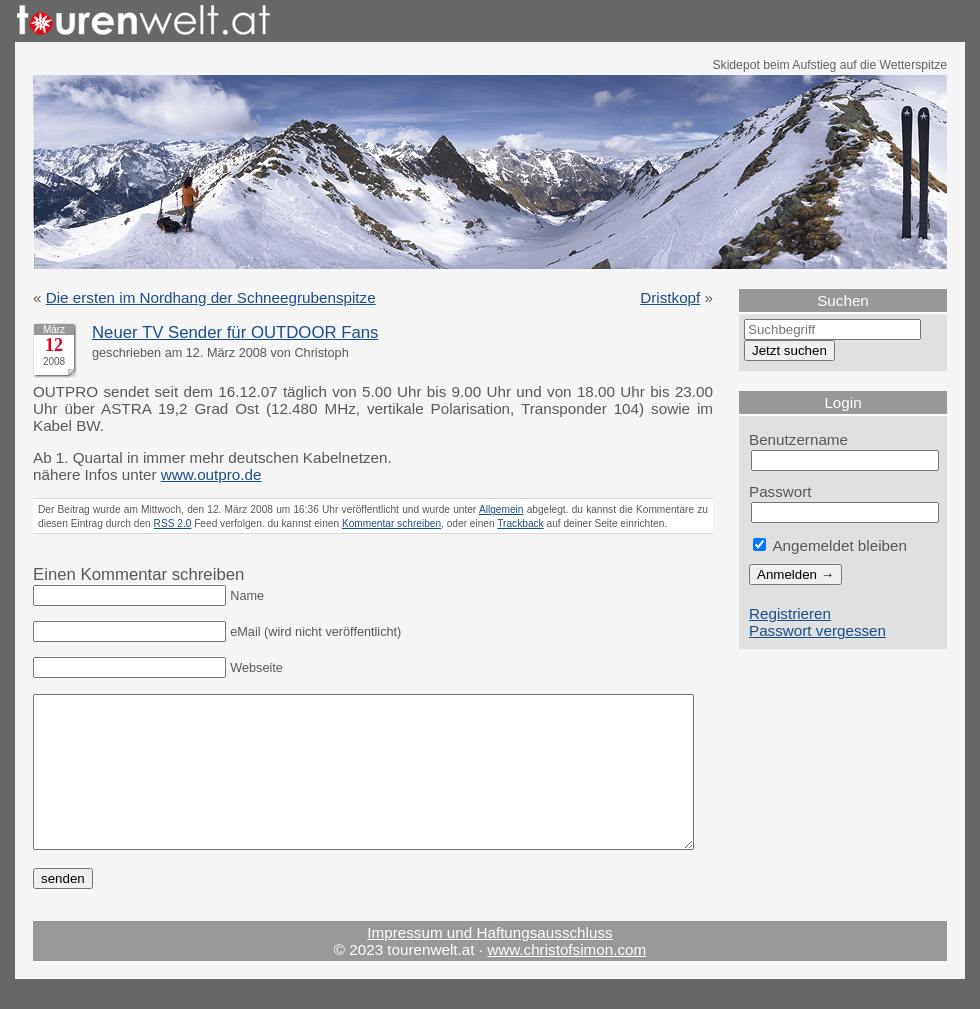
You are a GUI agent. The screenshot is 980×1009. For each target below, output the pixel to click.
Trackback (520, 523)
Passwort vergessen (817, 630)
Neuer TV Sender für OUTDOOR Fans (235, 332)
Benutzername (798, 439)
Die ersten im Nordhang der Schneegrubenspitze (211, 297)
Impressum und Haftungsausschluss (489, 962)
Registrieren (790, 613)
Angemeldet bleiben (830, 545)
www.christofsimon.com (566, 979)
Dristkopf (670, 297)
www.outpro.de (211, 474)
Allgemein (501, 509)
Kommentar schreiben (391, 523)
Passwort (780, 491)
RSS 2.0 (173, 523)
